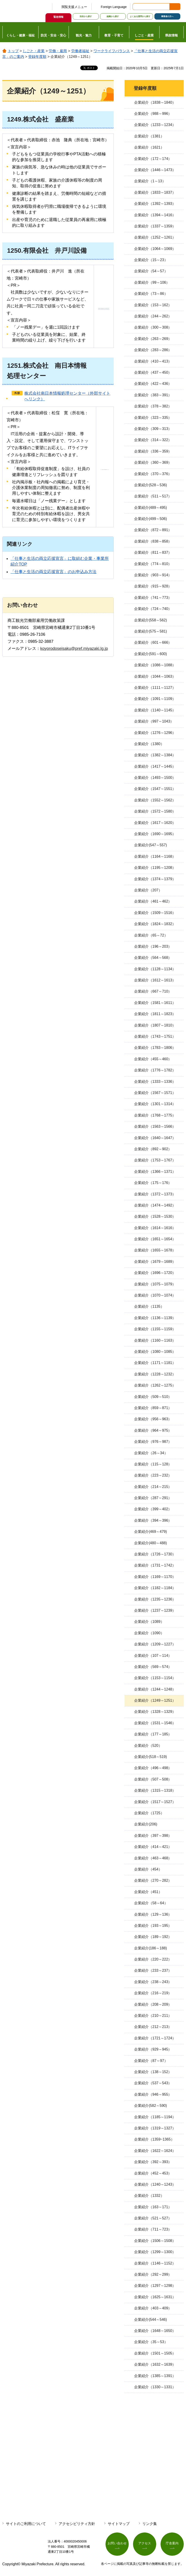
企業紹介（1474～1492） (155, 1205)
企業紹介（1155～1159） (155, 1329)
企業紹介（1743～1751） (155, 1036)
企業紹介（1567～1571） (155, 1093)
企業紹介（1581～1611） (155, 1003)
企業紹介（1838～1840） (155, 102)
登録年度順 (37, 57)
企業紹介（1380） (149, 744)
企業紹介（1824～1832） (155, 924)
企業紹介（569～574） (153, 1667)
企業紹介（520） (148, 1745)
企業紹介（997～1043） (154, 721)
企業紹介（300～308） (153, 327)
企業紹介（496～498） (153, 1768)
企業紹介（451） (148, 1892)
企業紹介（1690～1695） (155, 834)
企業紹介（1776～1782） (155, 1070)
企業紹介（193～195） (153, 1925)
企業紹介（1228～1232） (155, 1374)
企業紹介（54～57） (151, 271)
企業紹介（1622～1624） (155, 2151)
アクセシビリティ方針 (77, 2524)
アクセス (144, 2543)
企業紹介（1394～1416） (155, 215)
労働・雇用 (58, 51)
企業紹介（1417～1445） (155, 766)
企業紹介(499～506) (150, 519)
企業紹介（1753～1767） (155, 1160)
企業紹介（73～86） (151, 294)
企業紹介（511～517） (153, 496)
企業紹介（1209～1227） (155, 1644)
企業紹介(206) (145, 1824)
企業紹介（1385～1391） (155, 2376)
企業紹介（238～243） (153, 1982)
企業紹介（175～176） (153, 1183)
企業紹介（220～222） (153, 1959)
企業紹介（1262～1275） (155, 1385)
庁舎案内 (172, 2543)
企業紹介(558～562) (150, 620)
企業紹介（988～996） (153, 114)
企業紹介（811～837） (153, 552)
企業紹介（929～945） (153, 2049)
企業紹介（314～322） (153, 440)
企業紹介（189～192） (153, 1937)
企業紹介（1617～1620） (155, 823)
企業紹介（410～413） (153, 361)
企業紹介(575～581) (150, 631)
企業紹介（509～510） (153, 1397)
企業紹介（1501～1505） (155, 2353)
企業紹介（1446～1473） (155, 170)
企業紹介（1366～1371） (155, 1171)
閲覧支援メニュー (74, 7)
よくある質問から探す (140, 16)
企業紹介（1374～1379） (155, 879)
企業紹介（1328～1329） (155, 1712)
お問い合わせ (117, 2543)
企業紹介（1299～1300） (155, 2252)
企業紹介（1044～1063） (155, 676)
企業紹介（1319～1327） (155, 2128)
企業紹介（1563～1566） (155, 1126)
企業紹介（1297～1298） (155, 2286)
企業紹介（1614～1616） (155, 1228)
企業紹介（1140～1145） (155, 710)
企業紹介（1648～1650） (155, 2331)
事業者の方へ (167, 16)
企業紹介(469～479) (150, 1532)
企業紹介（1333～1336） (155, 1081)
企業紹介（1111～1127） (155, 688)
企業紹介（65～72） (151, 935)
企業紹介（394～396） (153, 1520)
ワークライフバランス (111, 51)
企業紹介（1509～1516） (155, 913)
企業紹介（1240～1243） (155, 2184)
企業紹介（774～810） (153, 564)
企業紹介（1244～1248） (155, 1689)
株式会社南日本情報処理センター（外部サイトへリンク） (67, 396)
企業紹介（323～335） (153, 417)
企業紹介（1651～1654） (155, 1239)
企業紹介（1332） (149, 2196)
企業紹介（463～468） (153, 1858)
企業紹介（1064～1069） (155, 249)
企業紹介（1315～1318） (155, 1790)
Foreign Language (114, 7)
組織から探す (113, 16)
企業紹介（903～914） (153, 575)
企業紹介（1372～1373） (155, 1194)
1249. (15, 119)
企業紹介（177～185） (153, 1734)
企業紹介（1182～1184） (155, 1588)
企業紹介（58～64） (151, 1903)
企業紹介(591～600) (150, 654)
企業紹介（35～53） (151, 2342)
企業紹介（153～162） (153, 305)
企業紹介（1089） (149, 1622)
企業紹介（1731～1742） (155, 1565)
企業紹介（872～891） (153, 530)
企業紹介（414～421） (153, 1847)
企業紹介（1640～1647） (155, 1138)
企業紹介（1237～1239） (155, 1610)
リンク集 (149, 2524)
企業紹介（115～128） (153, 1464)
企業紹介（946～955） (153, 2094)
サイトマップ (119, 2524)
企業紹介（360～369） (153, 462)
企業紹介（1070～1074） (155, 1295)
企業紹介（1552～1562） (155, 800)
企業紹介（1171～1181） (155, 1363)
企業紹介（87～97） (151, 2061)
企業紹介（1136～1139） (155, 1318)
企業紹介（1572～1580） (155, 811)
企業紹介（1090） (149, 1633)
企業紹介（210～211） (153, 2016)
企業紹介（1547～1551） (155, 789)
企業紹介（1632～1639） (155, 2364)
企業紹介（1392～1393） (155, 204)
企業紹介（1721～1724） (155, 2038)
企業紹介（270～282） (153, 1880)
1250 (14, 250)
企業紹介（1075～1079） (155, 1284)
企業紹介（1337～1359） (155, 226)
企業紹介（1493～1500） (155, 778)
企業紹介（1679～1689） (155, 1262)
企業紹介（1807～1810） (155, 1025)
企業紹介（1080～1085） (155, 1352)
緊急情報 (58, 16)
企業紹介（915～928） (153, 586)
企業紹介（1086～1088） (155, 665)
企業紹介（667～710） (153, 991)
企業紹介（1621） (149, 147)
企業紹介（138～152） (153, 2072)
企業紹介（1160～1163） (155, 1340)
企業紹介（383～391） (153, 395)
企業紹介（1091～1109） (155, 699)
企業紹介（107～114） (153, 1655)
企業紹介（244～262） (153, 316)
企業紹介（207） (148, 890)
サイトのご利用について (26, 2524)
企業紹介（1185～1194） (155, 2117)
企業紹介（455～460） (153, 1059)
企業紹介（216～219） (153, 1993)
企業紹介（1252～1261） (155, 237)
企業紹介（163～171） (153, 2207)
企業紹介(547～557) (150, 845)
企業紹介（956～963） (153, 1419)
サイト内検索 (136, 7)
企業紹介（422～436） (153, 384)
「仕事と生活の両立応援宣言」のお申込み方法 (53, 571)
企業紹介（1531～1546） (155, 1723)
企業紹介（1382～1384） (155, 755)
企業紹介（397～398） (153, 1835)
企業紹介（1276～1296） (155, 733)
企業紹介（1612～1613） (155, 980)
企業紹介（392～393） (153, 2162)
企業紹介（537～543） (153, 2083)
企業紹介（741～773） (153, 598)
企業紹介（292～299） (153, 2274)
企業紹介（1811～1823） (155, 1014)
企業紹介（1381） (149, 136)
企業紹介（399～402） (153, 1509)
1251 (14, 365)
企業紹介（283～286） (153, 350)
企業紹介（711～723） (153, 2229)
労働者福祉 (80, 51)
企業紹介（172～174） (153, 159)
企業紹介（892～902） (153, 1149)
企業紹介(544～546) (150, 2319)
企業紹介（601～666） (153, 642)
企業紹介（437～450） (153, 372)
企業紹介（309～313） (153, 429)
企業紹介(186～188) (150, 1948)
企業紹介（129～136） (153, 1914)
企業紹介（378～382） (153, 406)
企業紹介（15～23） (151, 260)
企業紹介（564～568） (153, 958)
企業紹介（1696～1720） (155, 1273)
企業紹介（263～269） (153, 339)
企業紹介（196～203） (153, 946)
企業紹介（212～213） (153, 2027)
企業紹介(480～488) (150, 1543)
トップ (13, 51)
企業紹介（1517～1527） (155, 1802)
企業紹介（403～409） (153, 2308)
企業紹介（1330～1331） (155, 2387)
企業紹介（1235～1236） (155, 1599)
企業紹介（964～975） (153, 1430)
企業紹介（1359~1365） (154, 2139)
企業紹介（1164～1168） (155, 856)
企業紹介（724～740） (153, 609)
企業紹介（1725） (149, 1813)
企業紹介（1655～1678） (155, 1250)
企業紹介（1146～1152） (155, 2263)
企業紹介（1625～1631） (155, 2297)
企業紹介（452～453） (153, 2173)
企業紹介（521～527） (153, 2218)
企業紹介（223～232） (153, 1475)
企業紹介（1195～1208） (155, 868)
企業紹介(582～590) (150, 2106)
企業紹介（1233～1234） (155, 125)
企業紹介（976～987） (153, 1442)
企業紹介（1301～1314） (155, 1104)
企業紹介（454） (148, 1869)
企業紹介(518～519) (150, 1757)
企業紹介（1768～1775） (155, 1115)
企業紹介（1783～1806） (155, 1048)
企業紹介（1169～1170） (155, 1577)
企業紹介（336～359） (153, 451)
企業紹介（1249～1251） (155, 1700)
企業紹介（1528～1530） (155, 1216)
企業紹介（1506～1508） (155, 2241)
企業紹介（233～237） (153, 1970)
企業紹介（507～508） (153, 1779)
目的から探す (86, 16)
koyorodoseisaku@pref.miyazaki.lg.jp (74, 648)
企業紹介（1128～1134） (155, 969)
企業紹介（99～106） (152, 282)
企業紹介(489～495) (150, 508)
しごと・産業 (34, 51)
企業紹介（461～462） (153, 901)
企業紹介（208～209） (153, 2004)
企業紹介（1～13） (150, 181)
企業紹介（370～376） (153, 474)
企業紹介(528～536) (150, 485)
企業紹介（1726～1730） (155, 1554)
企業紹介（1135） (149, 1306)
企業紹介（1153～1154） (155, 1678)
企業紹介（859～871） (153, 1408)
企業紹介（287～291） (153, 1498)
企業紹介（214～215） (153, 1487)
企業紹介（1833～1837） (155, 192)
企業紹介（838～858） (153, 541)
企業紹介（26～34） (151, 1453)
